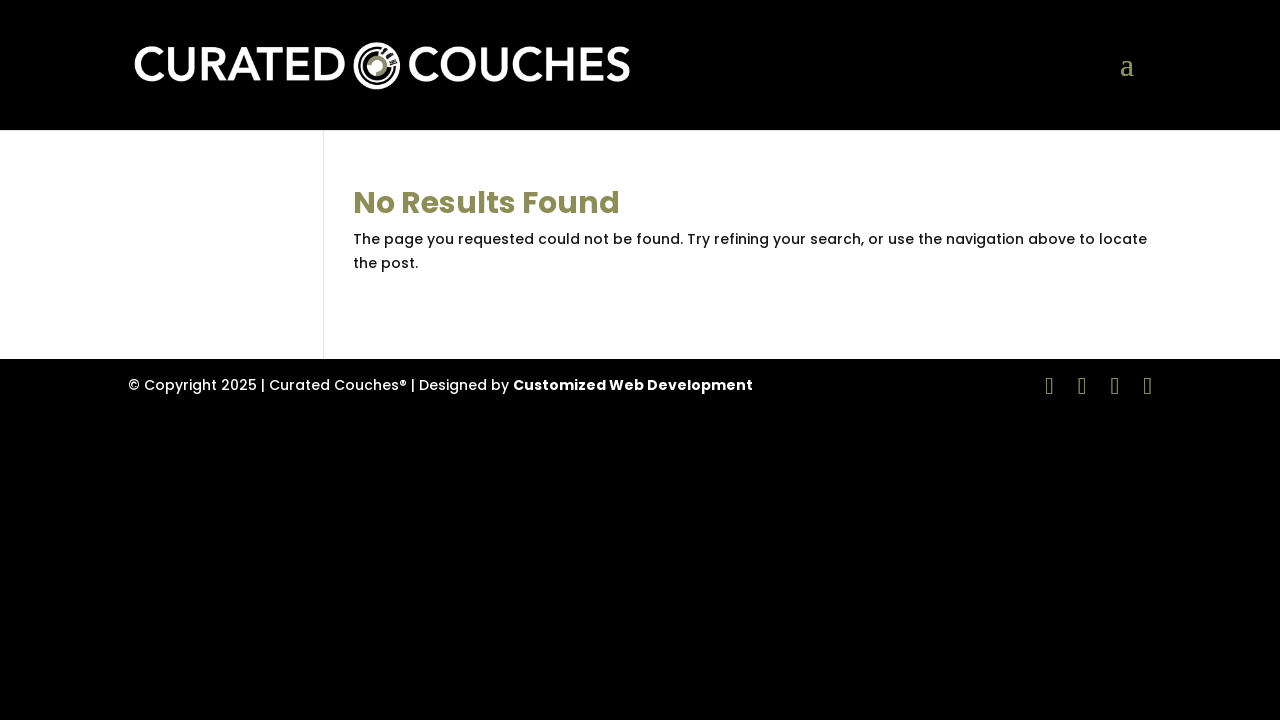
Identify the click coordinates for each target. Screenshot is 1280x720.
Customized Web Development (633, 385)
